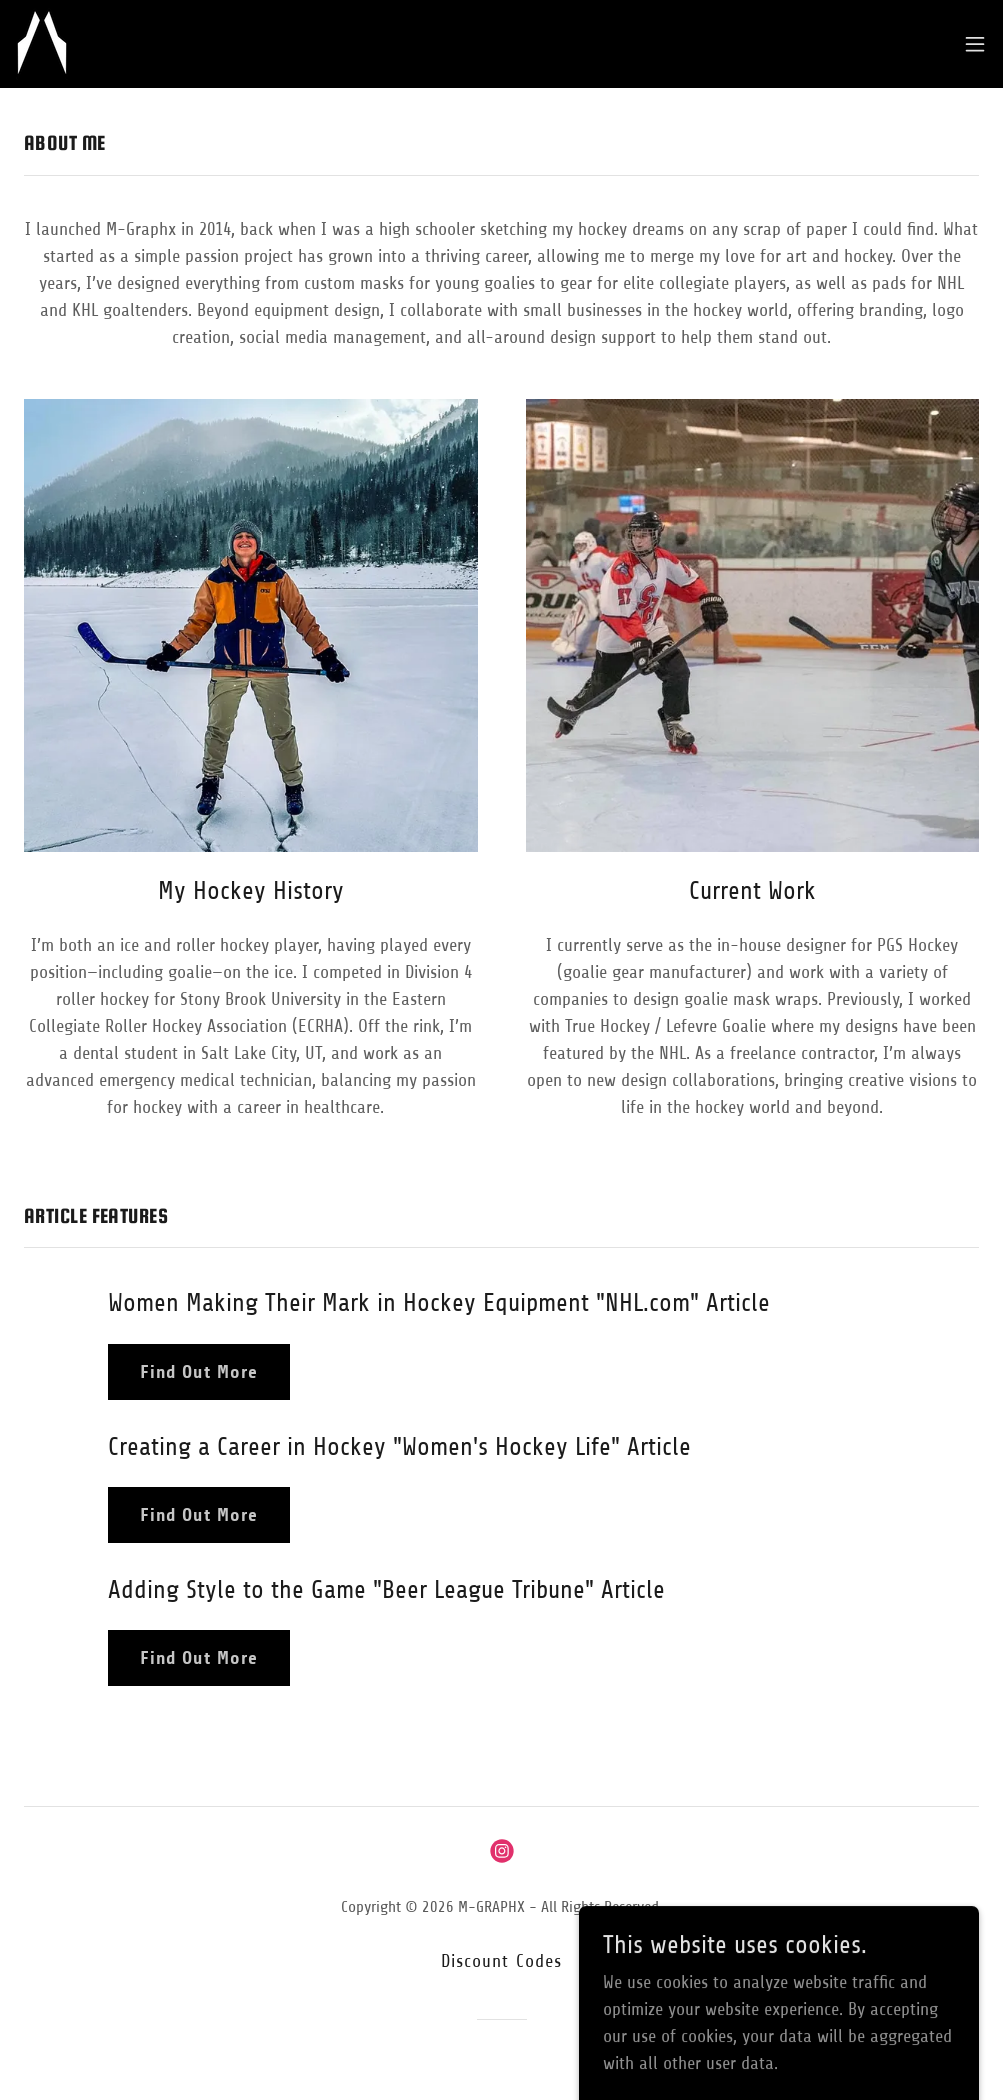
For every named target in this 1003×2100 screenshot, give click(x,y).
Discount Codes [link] (502, 1961)
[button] (975, 44)
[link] (42, 44)
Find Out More (199, 1372)
